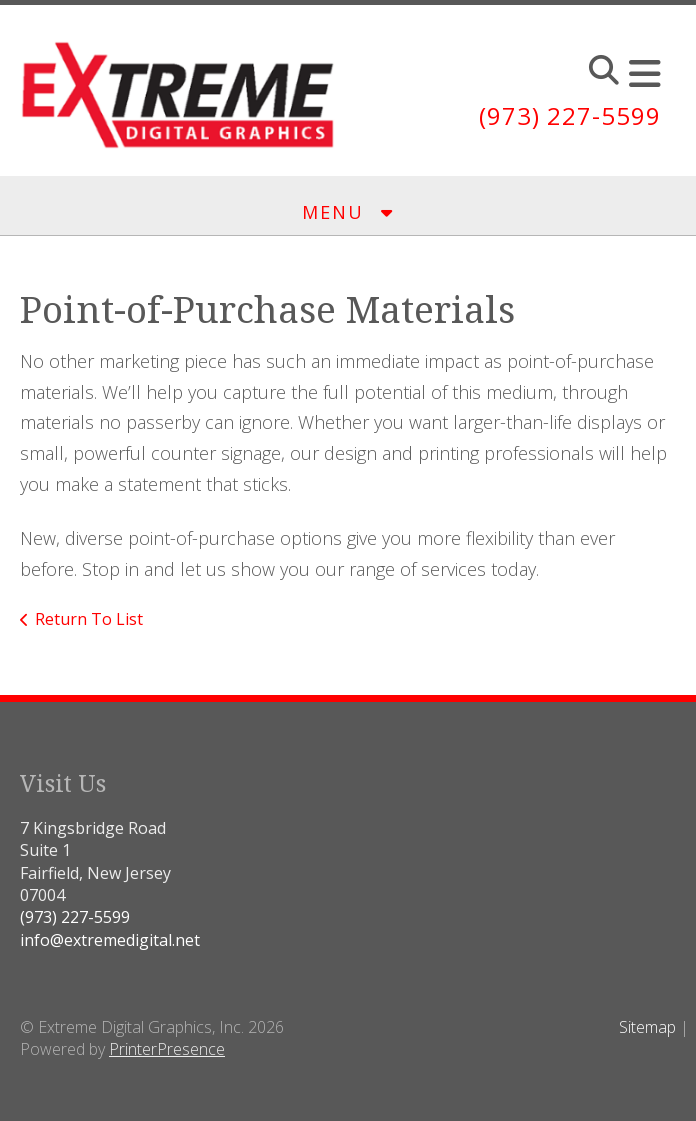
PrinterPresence (167, 1049)
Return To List (89, 619)
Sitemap (647, 1027)
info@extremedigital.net (110, 940)
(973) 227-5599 (570, 115)
